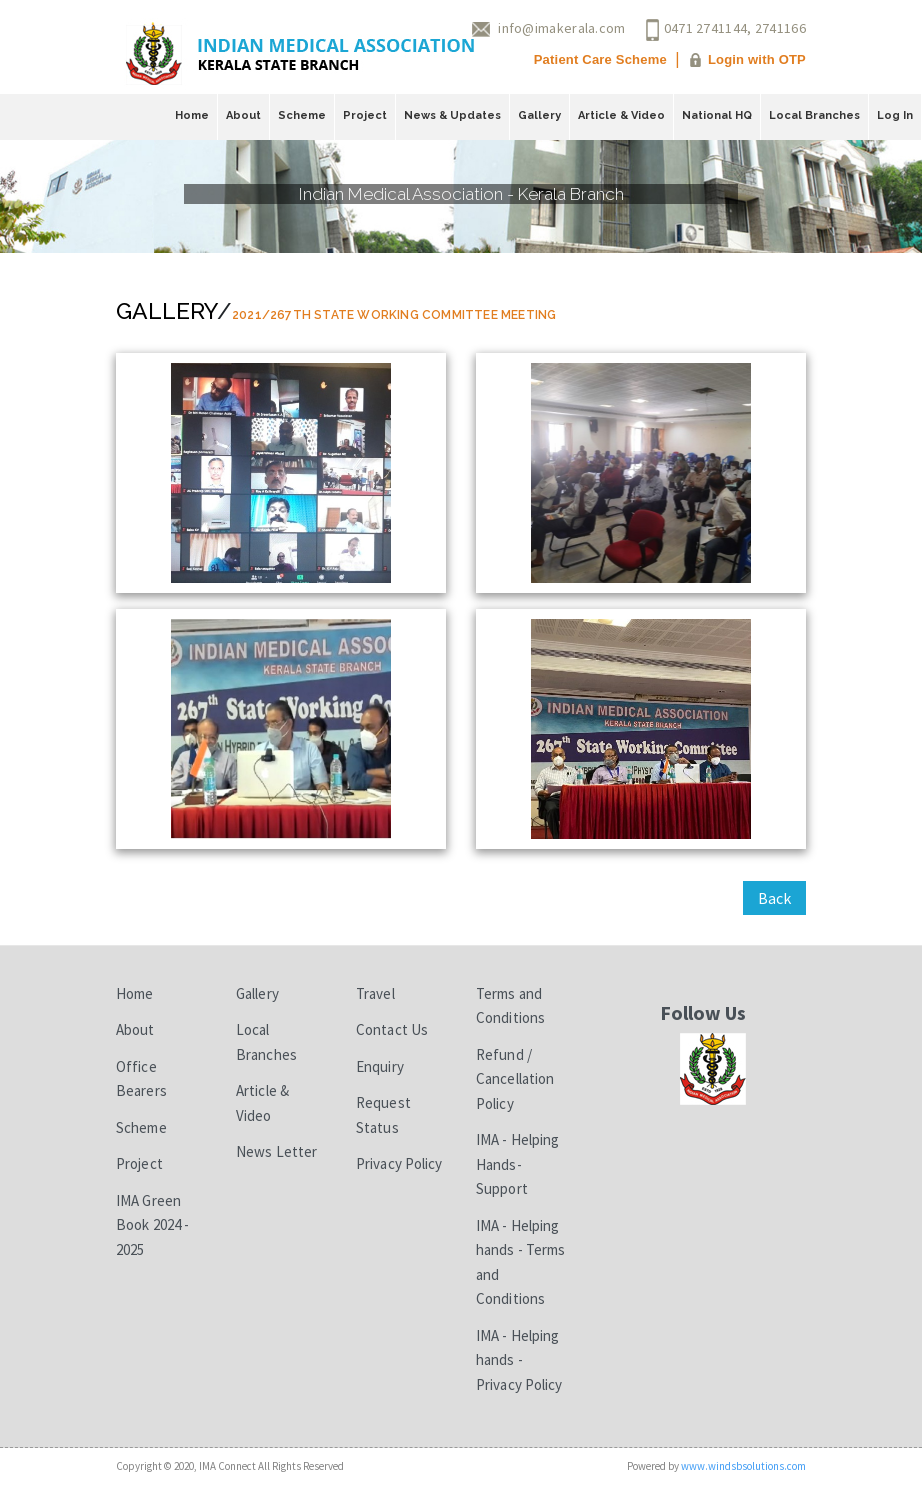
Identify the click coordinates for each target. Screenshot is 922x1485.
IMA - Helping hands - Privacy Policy (519, 1360)
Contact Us (392, 1029)
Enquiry (380, 1066)
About (243, 115)
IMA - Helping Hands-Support (517, 1164)
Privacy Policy (399, 1163)
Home (192, 115)
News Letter (276, 1151)
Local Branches (814, 115)
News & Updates (452, 115)
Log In (895, 115)
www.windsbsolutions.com (743, 1466)
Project (365, 115)
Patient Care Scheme (600, 59)
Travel (375, 993)
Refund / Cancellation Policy (515, 1079)
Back (774, 898)
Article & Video (621, 115)
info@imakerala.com (561, 28)
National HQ (717, 115)
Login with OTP (757, 59)
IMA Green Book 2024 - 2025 (152, 1225)
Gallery (539, 115)
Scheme (302, 115)
